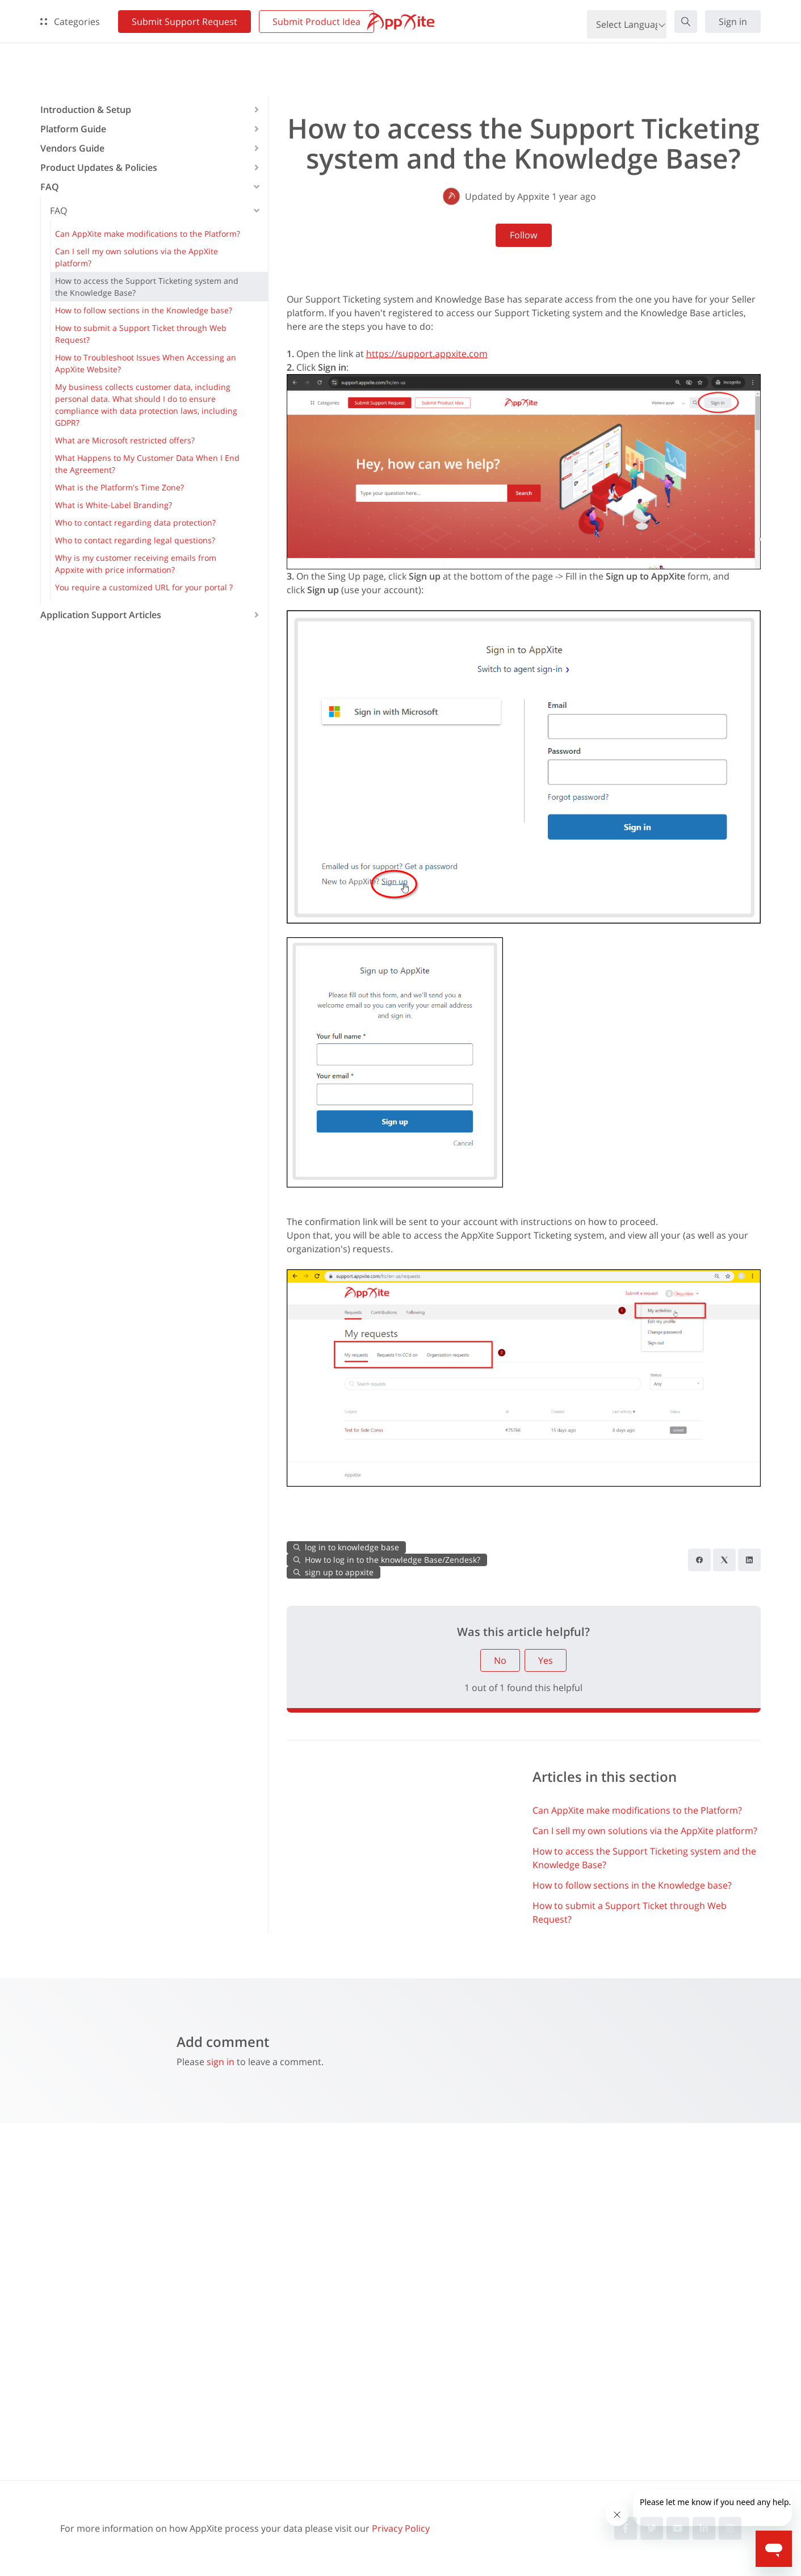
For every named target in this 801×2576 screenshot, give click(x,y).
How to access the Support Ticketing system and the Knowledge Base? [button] (146, 286)
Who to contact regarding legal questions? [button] (135, 540)
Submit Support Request (184, 25)
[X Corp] (724, 1564)
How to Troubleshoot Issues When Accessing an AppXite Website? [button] (145, 363)
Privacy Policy (401, 2528)
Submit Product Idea (316, 25)
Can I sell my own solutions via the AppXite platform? (644, 1834)
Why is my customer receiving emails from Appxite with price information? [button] (135, 563)
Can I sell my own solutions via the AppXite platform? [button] (136, 257)
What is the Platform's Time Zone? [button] (119, 487)
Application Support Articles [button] (100, 615)
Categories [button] (70, 25)
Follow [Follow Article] (523, 237)
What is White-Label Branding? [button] (113, 505)
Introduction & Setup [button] (85, 109)
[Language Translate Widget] (626, 28)
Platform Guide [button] (73, 129)
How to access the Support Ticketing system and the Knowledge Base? (644, 1861)
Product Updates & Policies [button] (98, 167)
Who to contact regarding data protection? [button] (135, 522)
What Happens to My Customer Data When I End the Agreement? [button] (147, 463)
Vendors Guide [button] (72, 148)
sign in (220, 2065)
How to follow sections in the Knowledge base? (632, 1888)
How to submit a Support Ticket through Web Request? (629, 1916)
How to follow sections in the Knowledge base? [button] (143, 310)
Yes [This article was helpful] (545, 1664)
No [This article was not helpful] (500, 1664)
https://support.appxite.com (427, 357)
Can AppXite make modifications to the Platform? (637, 1813)
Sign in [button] (733, 25)
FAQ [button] (49, 187)
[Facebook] (699, 1564)
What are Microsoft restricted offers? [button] (125, 440)
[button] (685, 25)
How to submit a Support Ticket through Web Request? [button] (141, 333)
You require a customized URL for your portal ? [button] (144, 587)
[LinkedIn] (749, 1564)
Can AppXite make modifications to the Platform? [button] (147, 233)
